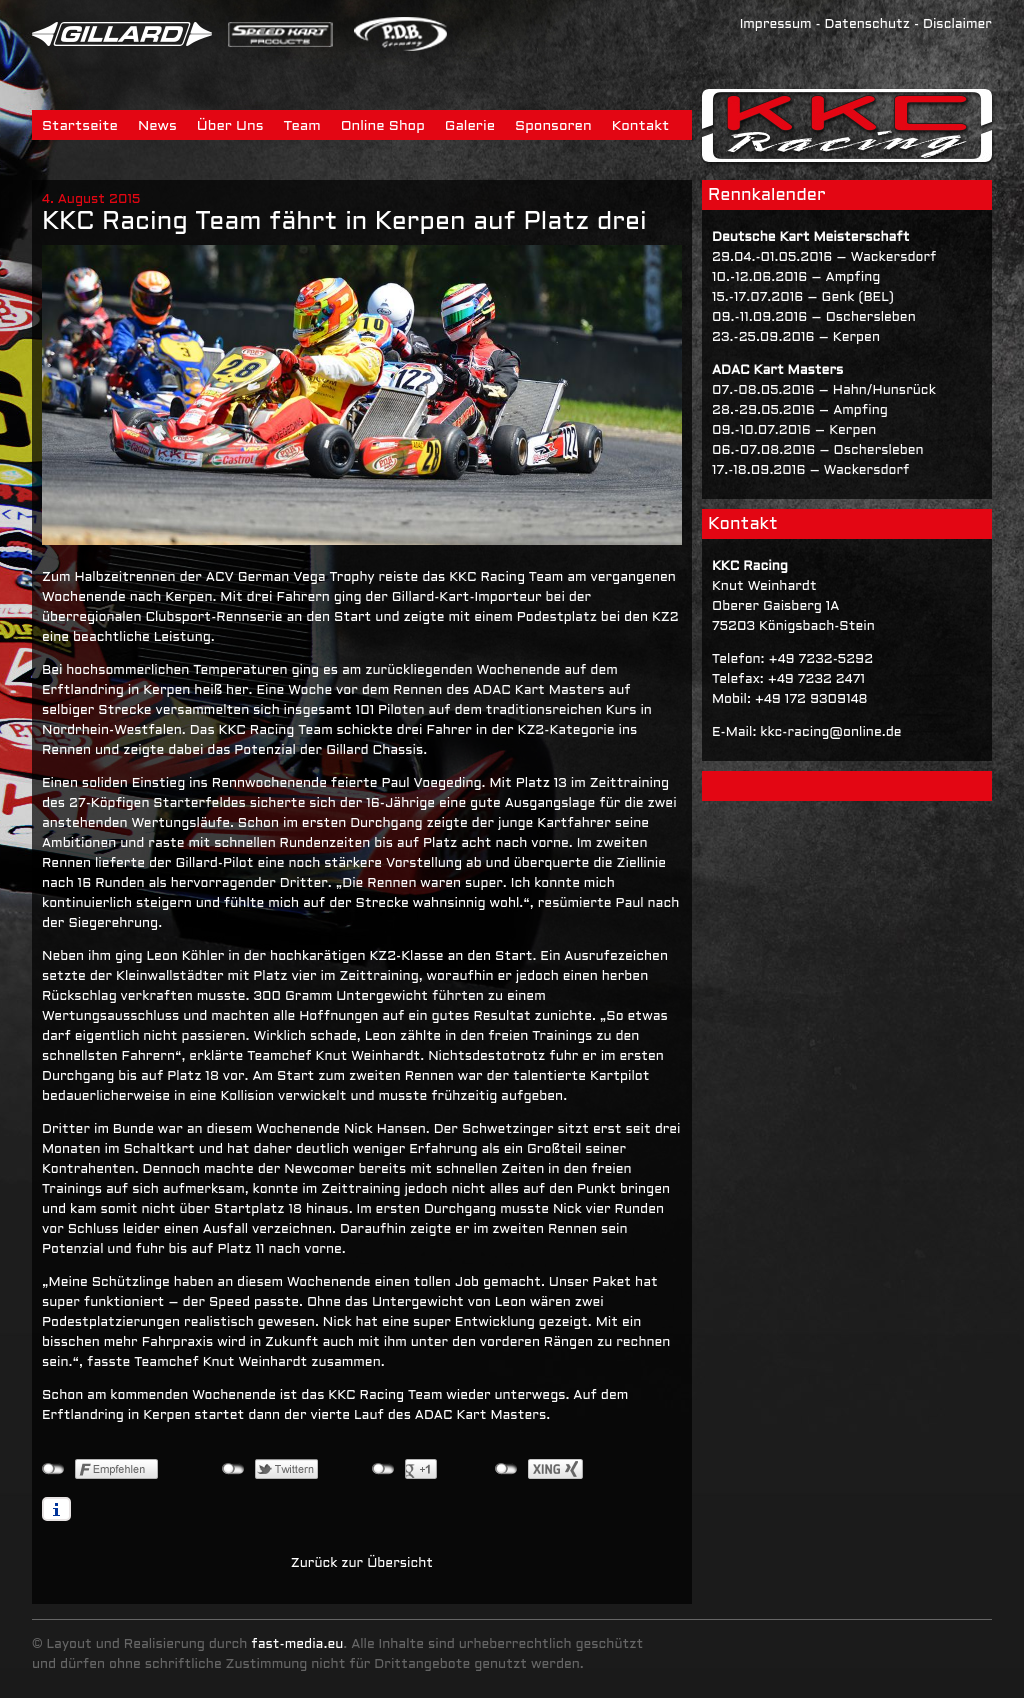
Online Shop (383, 126)
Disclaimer (957, 25)
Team (302, 126)
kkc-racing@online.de (830, 733)
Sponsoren (553, 126)
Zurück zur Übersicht (362, 1564)
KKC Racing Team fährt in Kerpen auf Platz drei (344, 222)
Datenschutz (867, 25)
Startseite (80, 126)
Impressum (776, 25)
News (157, 126)
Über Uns (230, 126)
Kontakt (641, 126)
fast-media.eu (297, 1645)
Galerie (470, 126)
